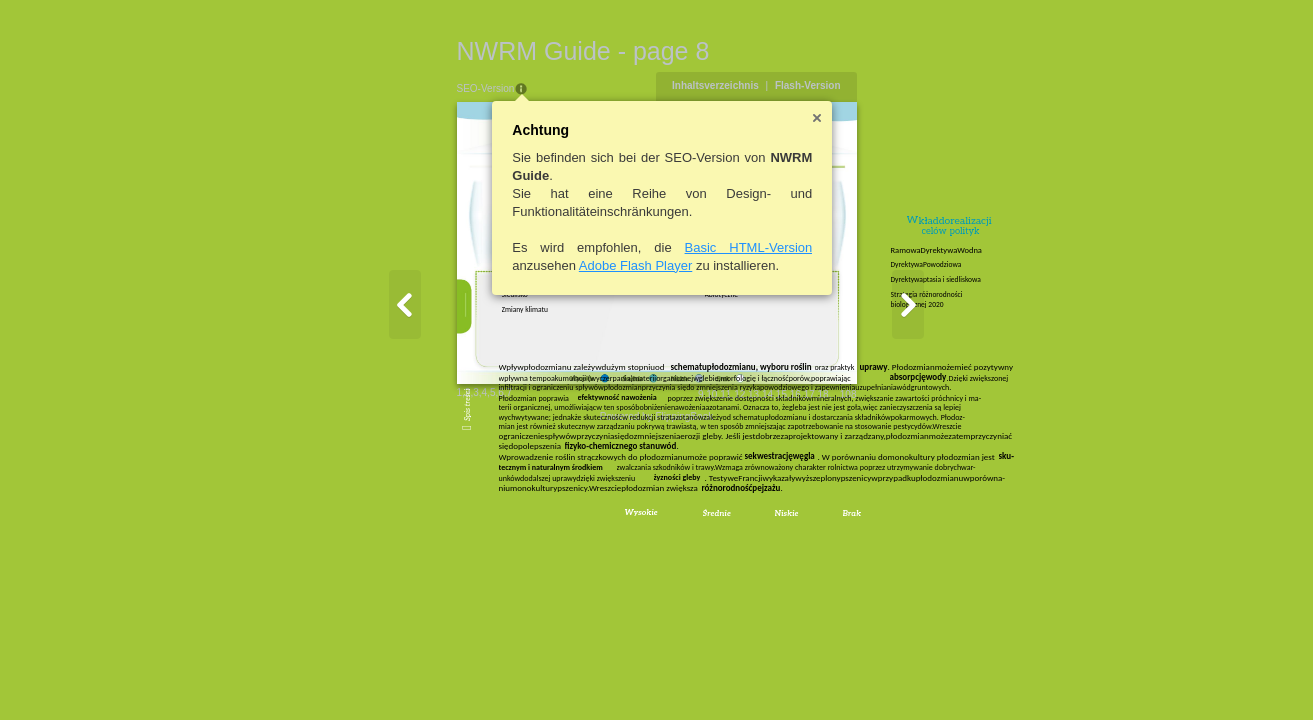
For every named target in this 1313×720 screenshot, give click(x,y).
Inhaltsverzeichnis (813, 85)
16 (892, 531)
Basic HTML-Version (651, 247)
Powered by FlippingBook (656, 553)
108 (945, 531)
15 (878, 531)
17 (906, 531)
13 (851, 531)
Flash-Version (905, 85)
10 (809, 531)
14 (864, 531)
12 (837, 531)
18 (920, 531)
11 (823, 531)
